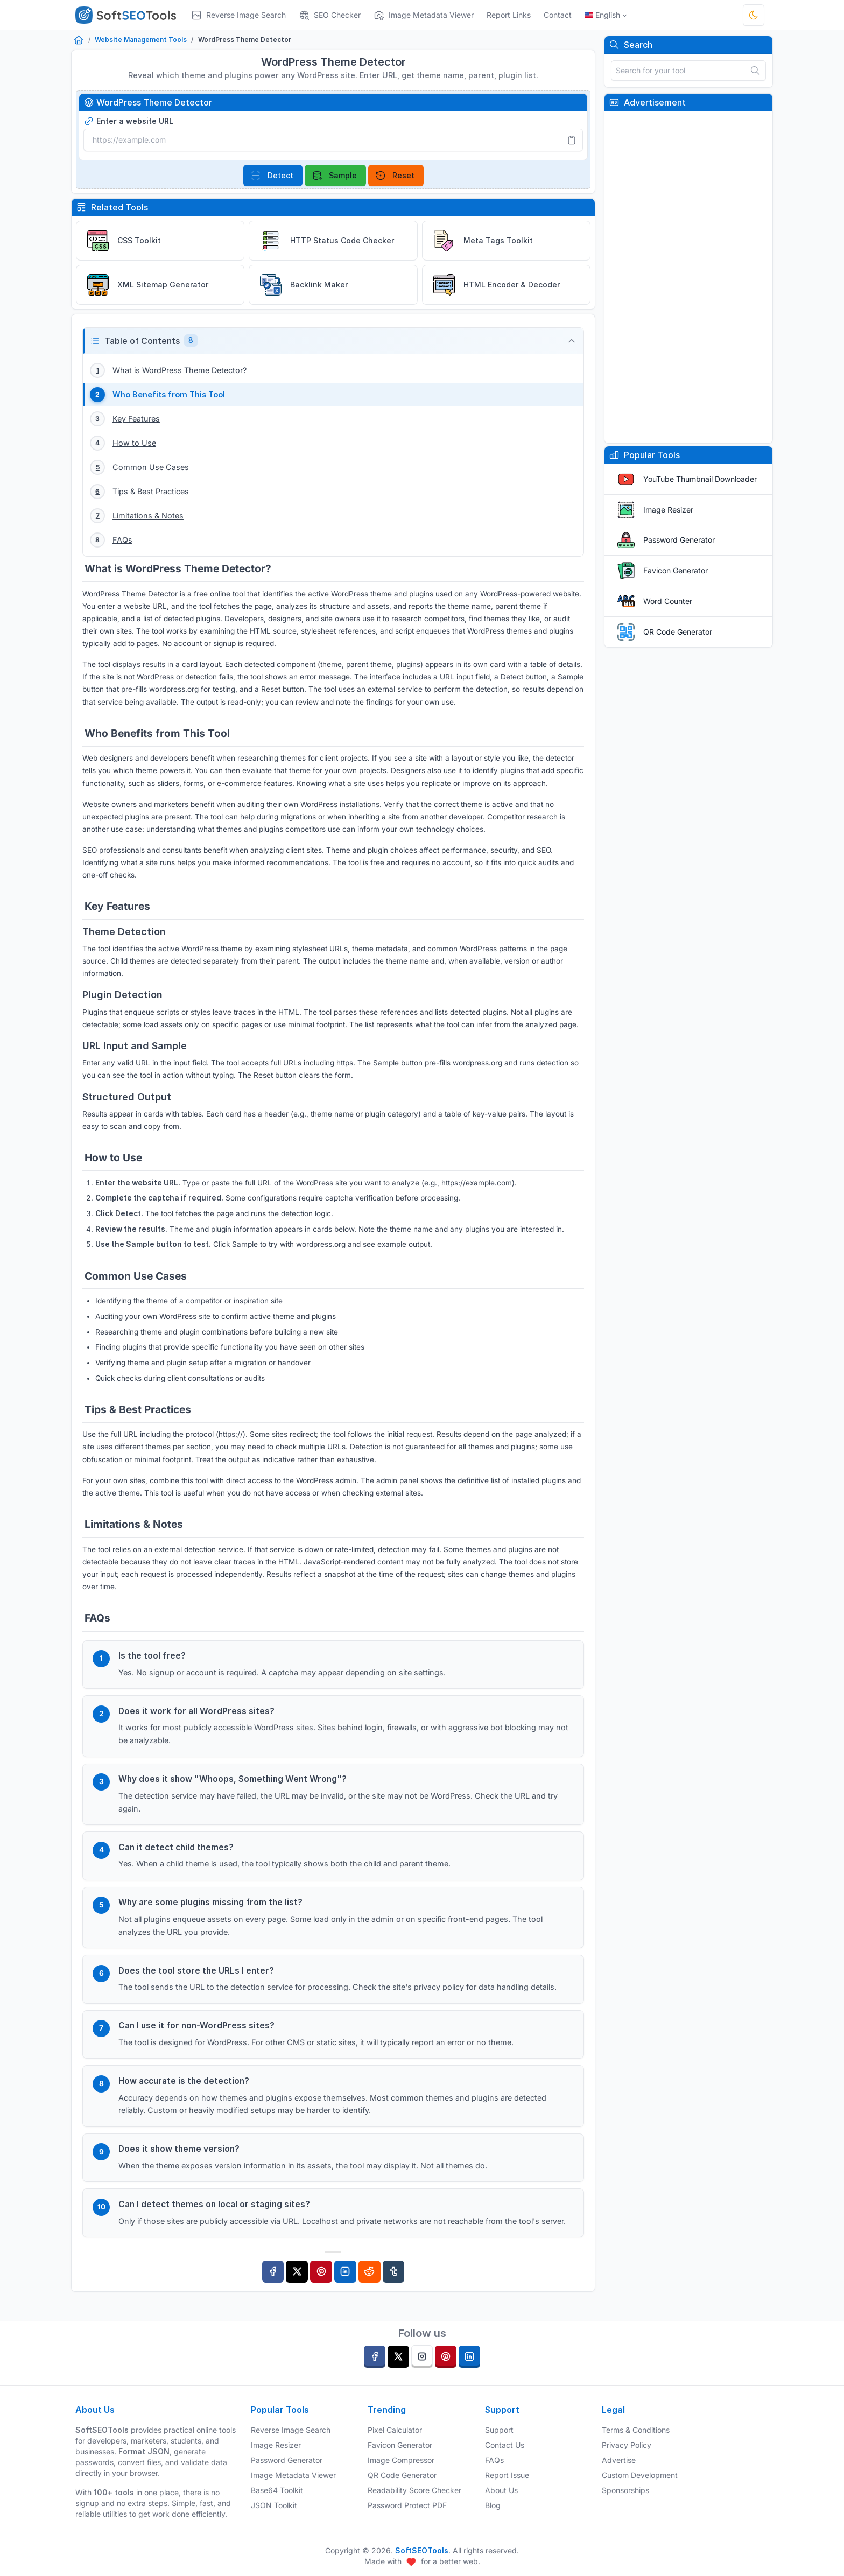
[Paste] (571, 140)
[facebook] (374, 2357)
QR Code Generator (677, 631)
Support (499, 2429)
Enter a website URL (128, 121)
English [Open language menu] (602, 14)
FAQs (494, 2460)
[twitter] (398, 2357)
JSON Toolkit (274, 2505)
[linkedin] (469, 2357)
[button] (333, 341)
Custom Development (640, 2475)
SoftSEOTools (421, 2550)
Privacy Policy (626, 2444)
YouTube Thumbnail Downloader (700, 478)
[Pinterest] (321, 2288)
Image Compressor (401, 2460)
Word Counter (667, 601)
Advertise (619, 2460)
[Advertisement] (688, 277)
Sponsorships (625, 2490)
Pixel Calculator (395, 2429)
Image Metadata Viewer (293, 2475)
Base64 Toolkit (277, 2490)
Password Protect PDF (407, 2505)
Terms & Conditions (636, 2429)
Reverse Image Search (290, 2429)
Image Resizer (668, 509)
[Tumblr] (394, 2288)
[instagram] (422, 2357)
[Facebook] (273, 2288)
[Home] (78, 41)
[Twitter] (297, 2288)
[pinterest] (445, 2357)
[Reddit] (369, 2288)
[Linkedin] (345, 2288)
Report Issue (507, 2475)
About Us (501, 2490)
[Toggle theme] (753, 15)
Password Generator (679, 539)
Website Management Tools (141, 40)
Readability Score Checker (414, 2490)
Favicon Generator (675, 570)
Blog (493, 2505)
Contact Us (504, 2444)
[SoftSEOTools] (130, 15)
